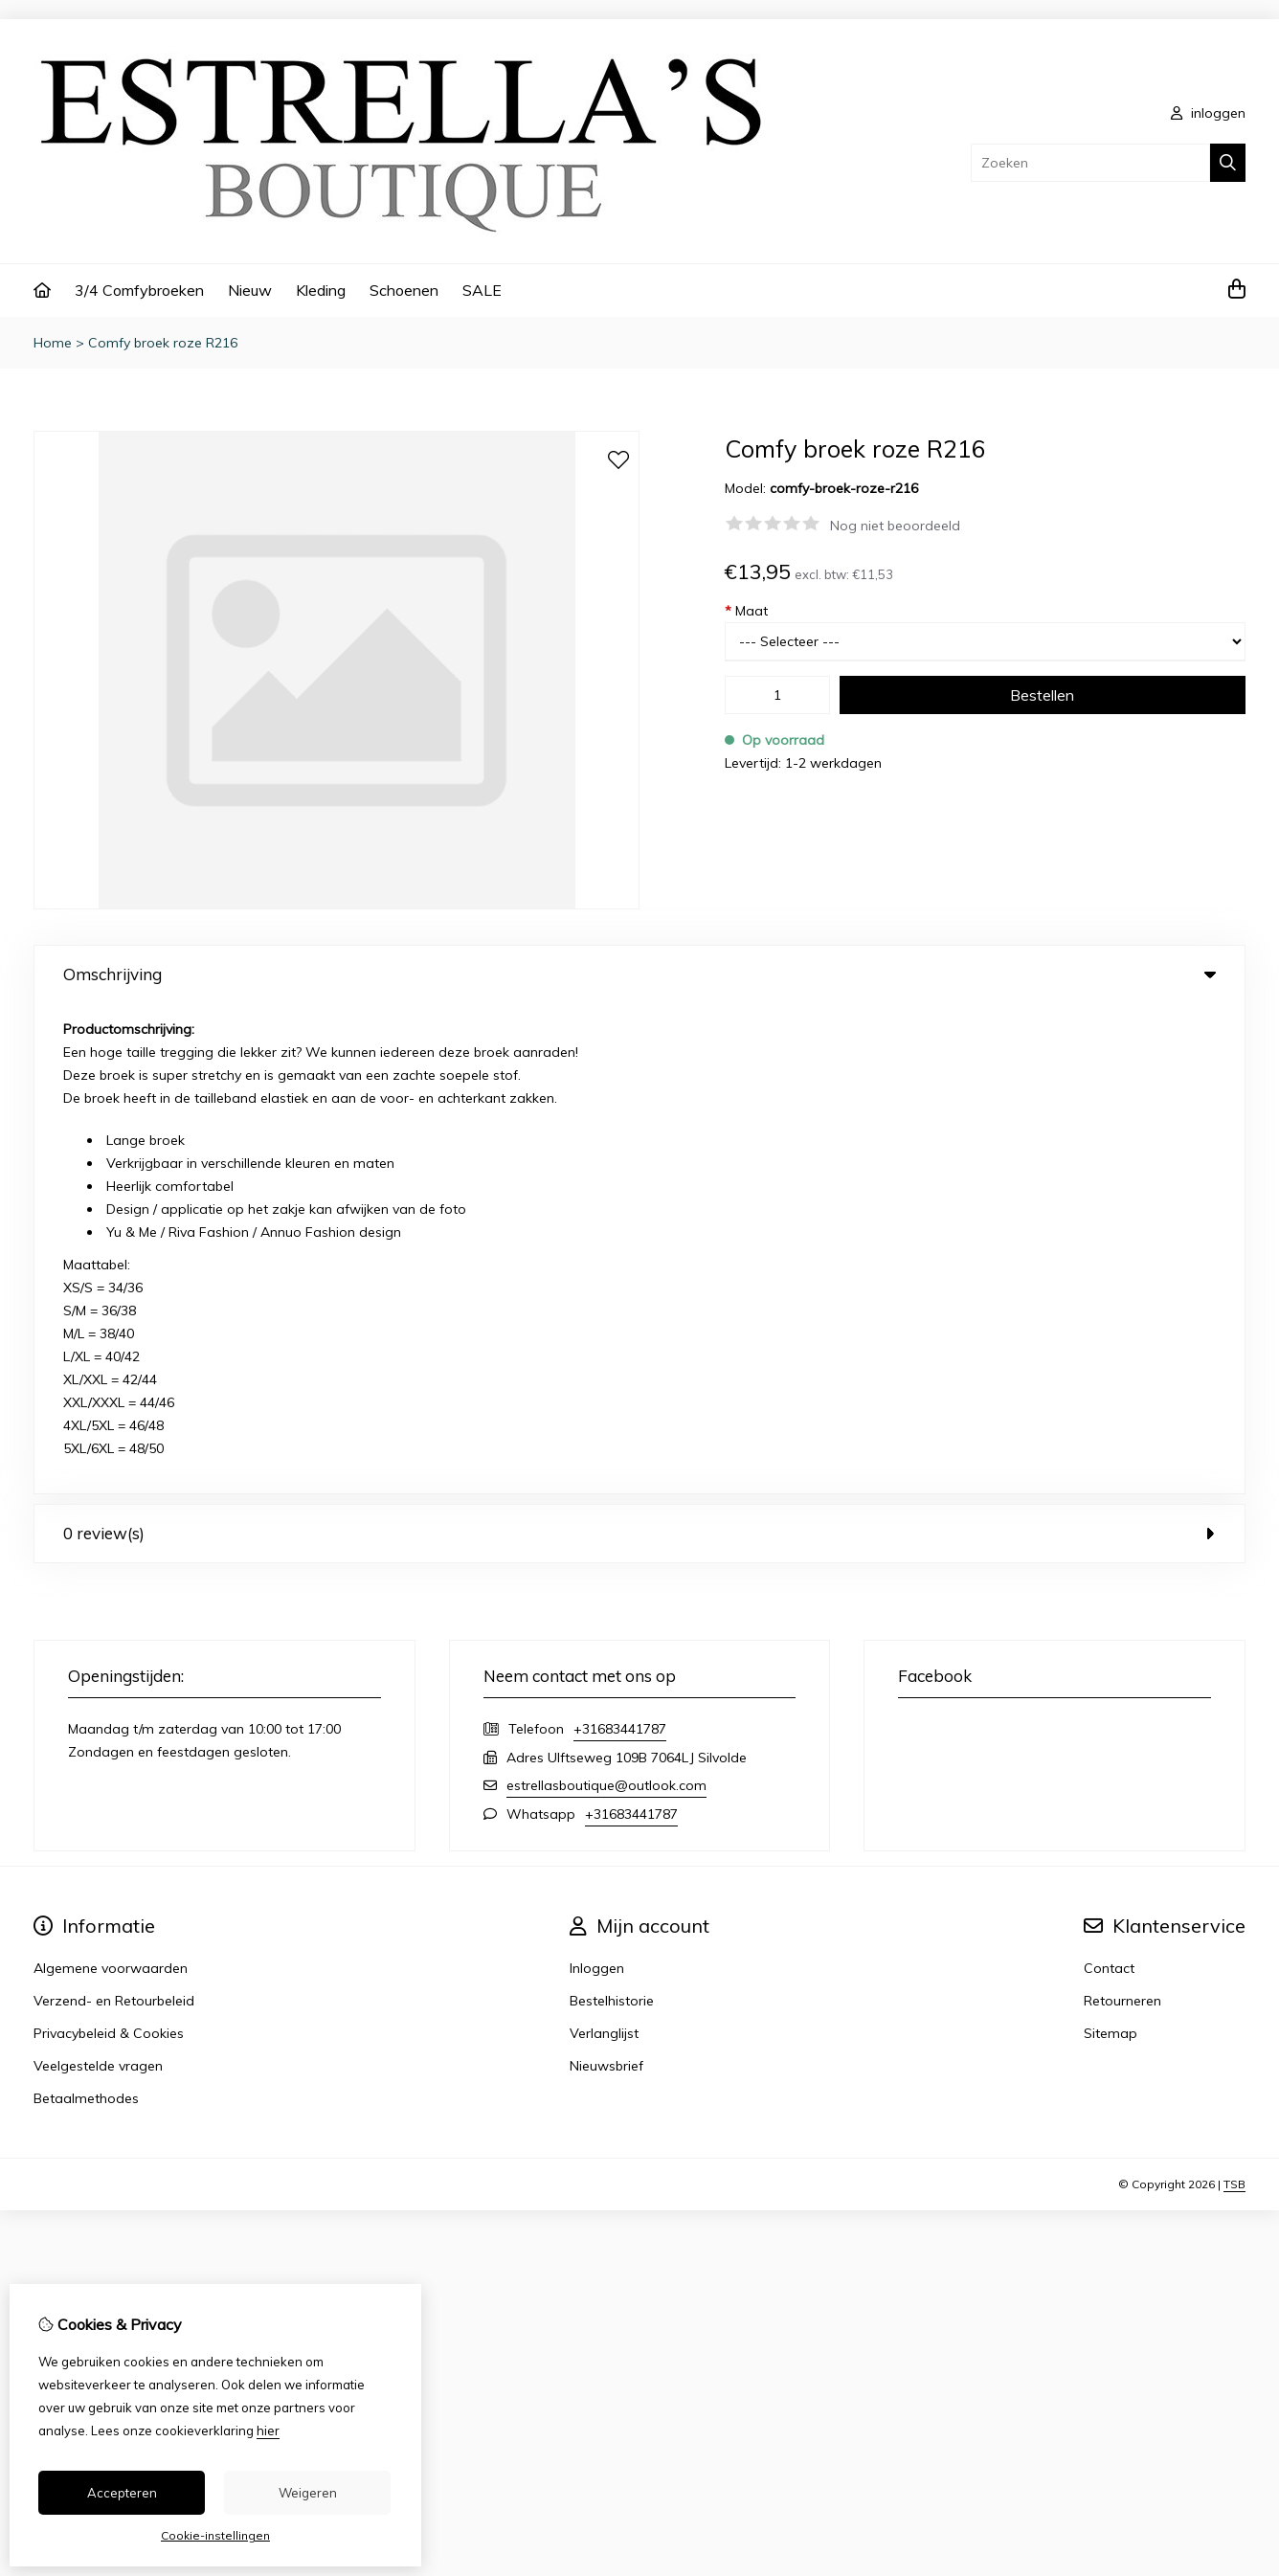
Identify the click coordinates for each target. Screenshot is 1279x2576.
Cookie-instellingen (215, 2535)
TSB (1234, 1694)
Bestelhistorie (612, 1510)
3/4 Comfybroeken (139, 290)
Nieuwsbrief (606, 1575)
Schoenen (404, 290)
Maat (746, 610)
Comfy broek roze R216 (162, 342)
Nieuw (250, 290)
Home (53, 342)
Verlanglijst (604, 1543)
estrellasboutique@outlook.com (606, 1295)
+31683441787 (619, 1238)
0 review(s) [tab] (639, 1043)
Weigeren (308, 2492)
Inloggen (597, 1478)
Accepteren (122, 2492)
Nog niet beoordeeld (895, 525)
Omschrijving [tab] (639, 974)
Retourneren (1122, 1510)
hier (268, 2430)
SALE (482, 290)
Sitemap (1110, 1543)
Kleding (321, 290)
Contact (1109, 1478)
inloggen (1208, 113)
